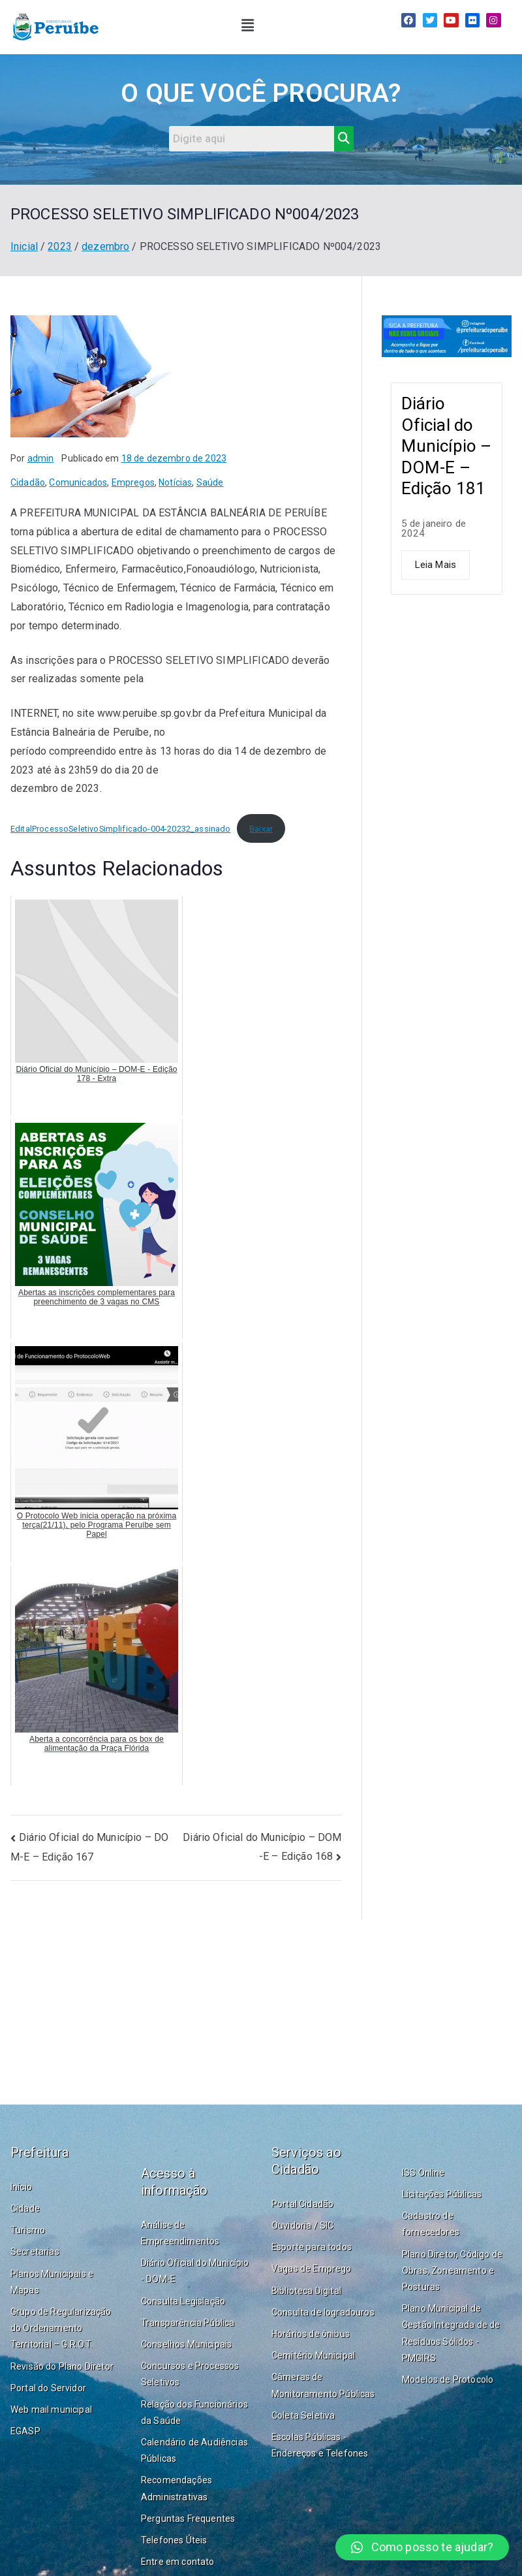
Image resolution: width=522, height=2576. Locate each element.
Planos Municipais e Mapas (51, 2282)
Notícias (175, 482)
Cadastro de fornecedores (430, 2223)
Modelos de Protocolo (447, 2379)
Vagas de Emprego (311, 2268)
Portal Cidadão (302, 2204)
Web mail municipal (51, 2409)
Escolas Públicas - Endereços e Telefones (319, 2445)
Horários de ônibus (310, 2334)
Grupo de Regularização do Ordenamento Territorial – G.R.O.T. (61, 2327)
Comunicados (78, 482)
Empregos (133, 482)
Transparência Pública (187, 2322)
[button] (247, 25)
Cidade (25, 2208)
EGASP (25, 2431)
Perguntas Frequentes (188, 2518)
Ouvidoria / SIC (302, 2225)
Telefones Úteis (174, 2540)
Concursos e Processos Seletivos (190, 2374)
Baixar (261, 829)
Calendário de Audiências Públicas (194, 2450)
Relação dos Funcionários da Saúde (194, 2412)
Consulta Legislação (183, 2301)
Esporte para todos (311, 2247)
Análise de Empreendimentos (180, 2233)
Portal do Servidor (48, 2388)
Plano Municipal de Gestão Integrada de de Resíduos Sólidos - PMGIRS (451, 2333)
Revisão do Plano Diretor (62, 2366)
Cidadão (27, 482)
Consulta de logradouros (323, 2312)
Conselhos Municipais (186, 2344)
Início (21, 2187)
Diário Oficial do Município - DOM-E (195, 2270)
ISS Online (423, 2172)
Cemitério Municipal (313, 2355)
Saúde (210, 482)
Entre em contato (178, 2561)
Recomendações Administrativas (176, 2488)
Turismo (27, 2230)
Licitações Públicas (442, 2194)
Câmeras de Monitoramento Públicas (323, 2385)
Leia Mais (435, 565)
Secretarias (34, 2251)
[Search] (251, 138)
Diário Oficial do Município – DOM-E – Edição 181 (446, 446)
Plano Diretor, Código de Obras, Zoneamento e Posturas (452, 2270)
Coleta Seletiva (303, 2415)
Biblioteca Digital (306, 2290)
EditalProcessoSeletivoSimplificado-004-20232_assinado (120, 829)
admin (40, 458)
